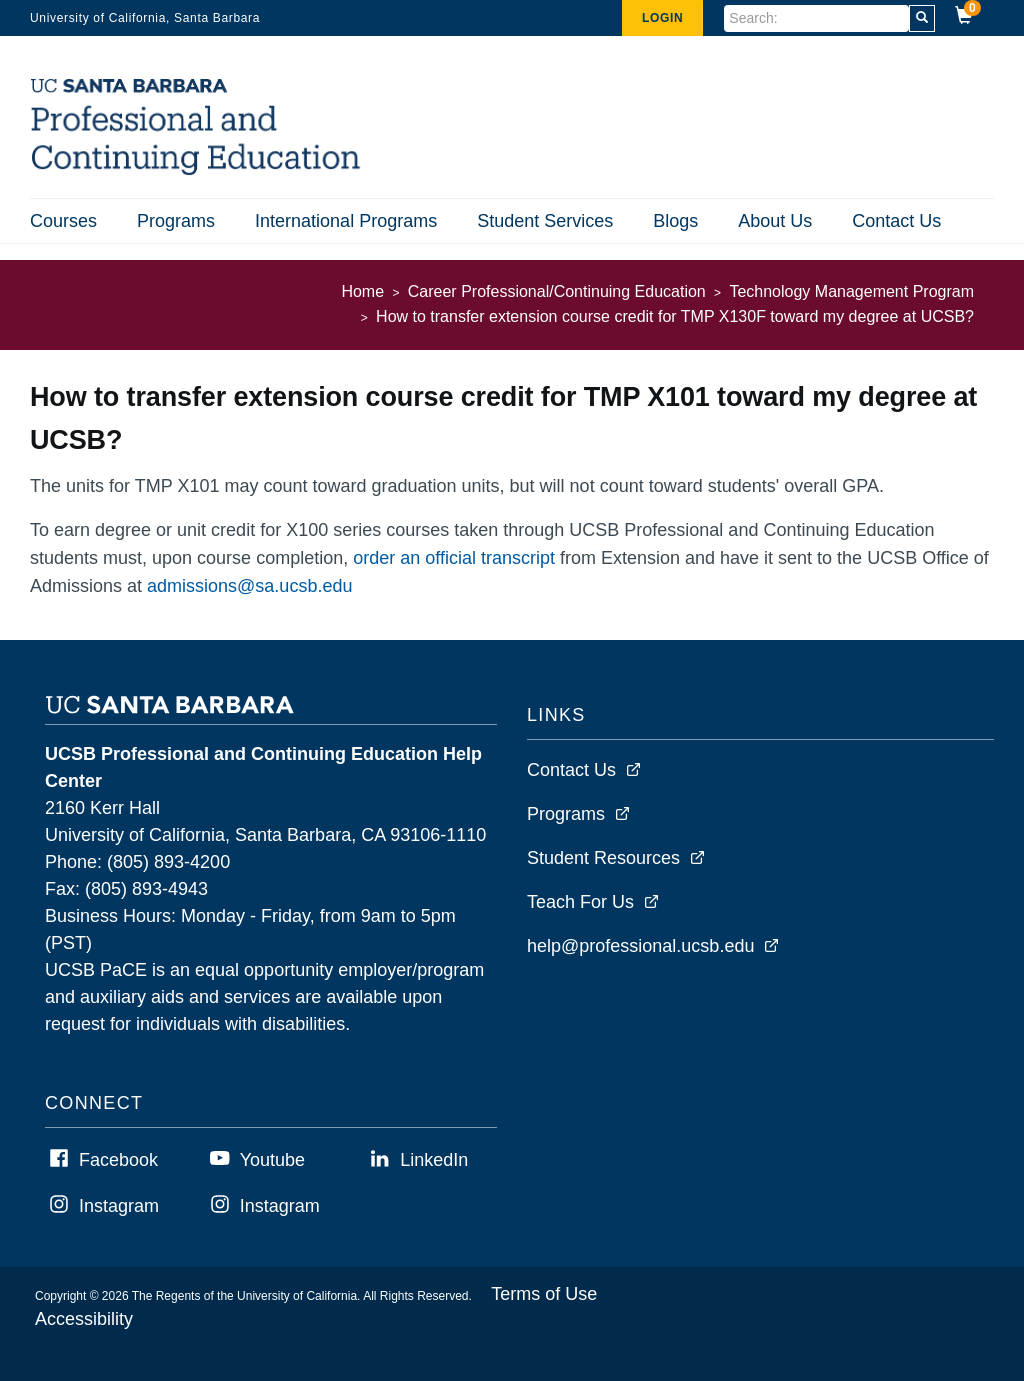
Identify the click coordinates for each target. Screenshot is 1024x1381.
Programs (176, 221)
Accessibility (84, 1319)
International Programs (346, 221)
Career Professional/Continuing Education (557, 291)
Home (362, 291)
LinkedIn (434, 1160)
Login (662, 18)
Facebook (118, 1160)
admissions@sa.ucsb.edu (249, 586)
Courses (63, 221)
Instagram (119, 1206)
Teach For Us (580, 902)
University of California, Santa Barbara (145, 18)
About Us (775, 221)
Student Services (545, 221)
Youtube (272, 1160)
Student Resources (603, 858)
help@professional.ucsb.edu (640, 946)
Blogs (675, 221)
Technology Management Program (851, 291)
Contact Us (896, 221)
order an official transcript (454, 558)
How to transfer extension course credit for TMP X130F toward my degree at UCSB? (675, 316)
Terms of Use (544, 1294)
